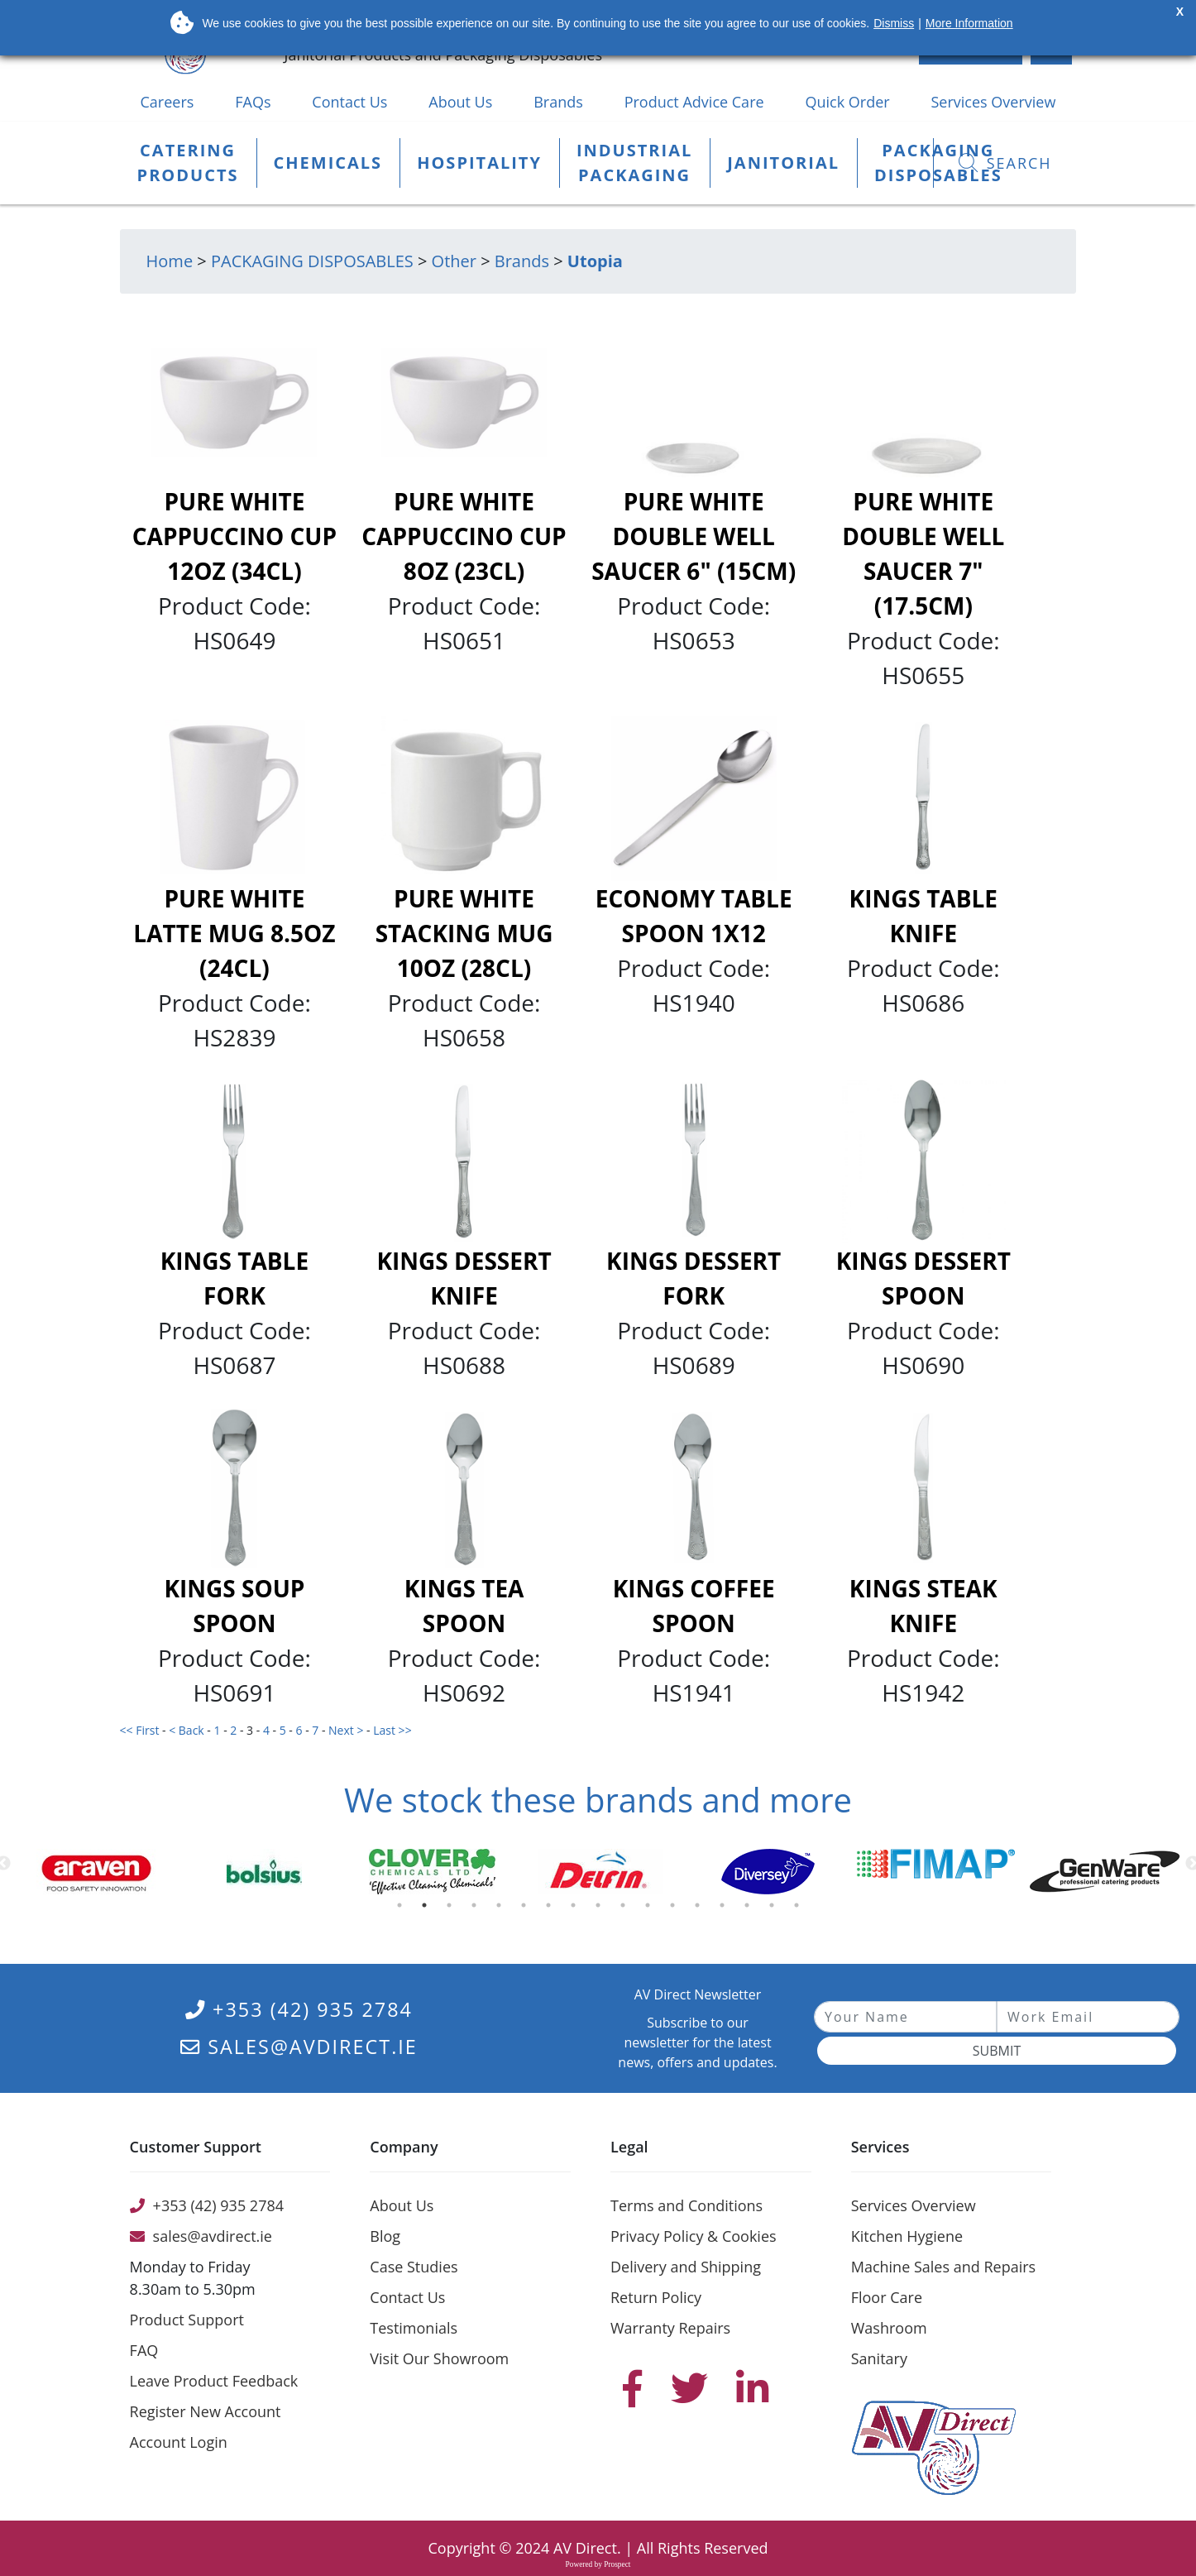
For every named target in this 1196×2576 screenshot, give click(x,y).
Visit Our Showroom (439, 2358)
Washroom (889, 2328)
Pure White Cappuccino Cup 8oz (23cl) (463, 536)
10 (626, 1909)
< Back (188, 1730)
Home (170, 261)
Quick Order (847, 102)
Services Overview (993, 102)
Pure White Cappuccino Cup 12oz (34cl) (234, 536)
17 (800, 1909)
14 (725, 1909)
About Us (460, 102)
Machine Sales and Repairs (943, 2267)
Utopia (595, 261)
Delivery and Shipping (685, 2267)
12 (675, 1909)
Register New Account (205, 2411)
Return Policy (655, 2297)
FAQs (252, 102)
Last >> (393, 1730)
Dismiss (893, 23)
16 (775, 1909)
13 (700, 1909)
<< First (141, 1730)
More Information (969, 23)
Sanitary (879, 2358)
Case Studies (413, 2267)
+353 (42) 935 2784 (299, 2009)
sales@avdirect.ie (299, 2046)
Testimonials (413, 2328)
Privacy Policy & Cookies (693, 2236)
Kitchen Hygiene (907, 2236)
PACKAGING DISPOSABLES (312, 261)
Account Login (178, 2442)
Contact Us (349, 102)
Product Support (187, 2319)
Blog (385, 2236)
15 (750, 1909)
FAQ (144, 2350)
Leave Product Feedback (214, 2381)
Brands (558, 102)
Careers (167, 102)
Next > (347, 1730)
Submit (997, 2051)
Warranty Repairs (670, 2328)
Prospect (617, 2564)
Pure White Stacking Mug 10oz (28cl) (464, 933)
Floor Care (886, 2297)
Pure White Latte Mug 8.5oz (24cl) (234, 933)
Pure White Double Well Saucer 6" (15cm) (693, 536)
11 (651, 1909)
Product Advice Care (694, 102)
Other (454, 261)
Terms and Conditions (686, 2205)
